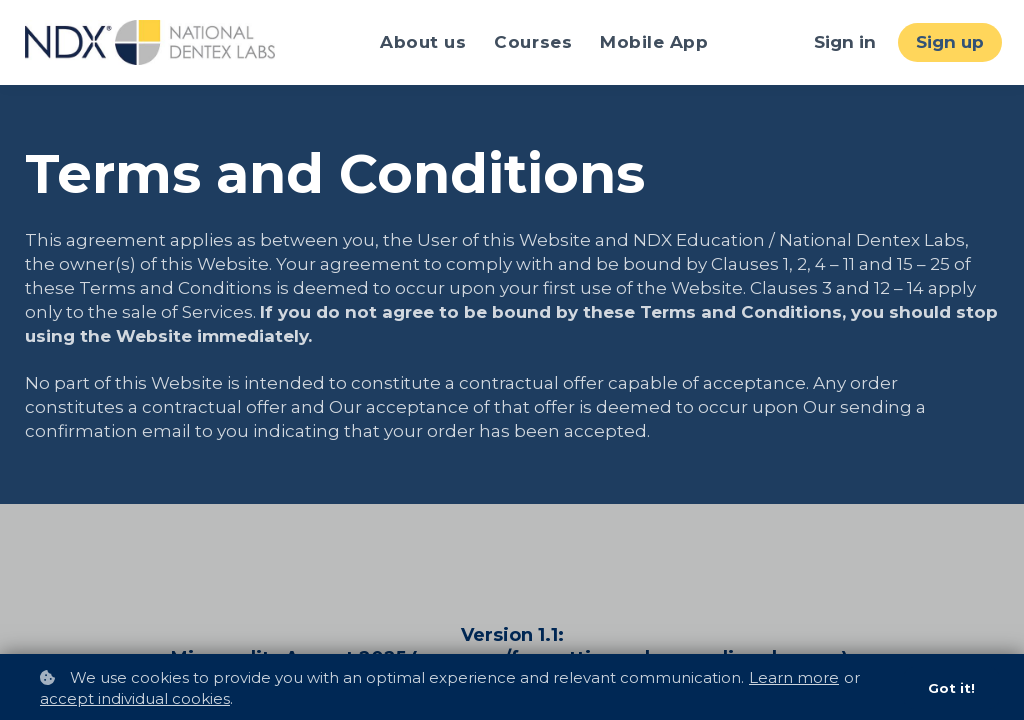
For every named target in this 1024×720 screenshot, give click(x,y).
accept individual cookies (135, 698)
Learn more (794, 676)
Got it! (951, 688)
